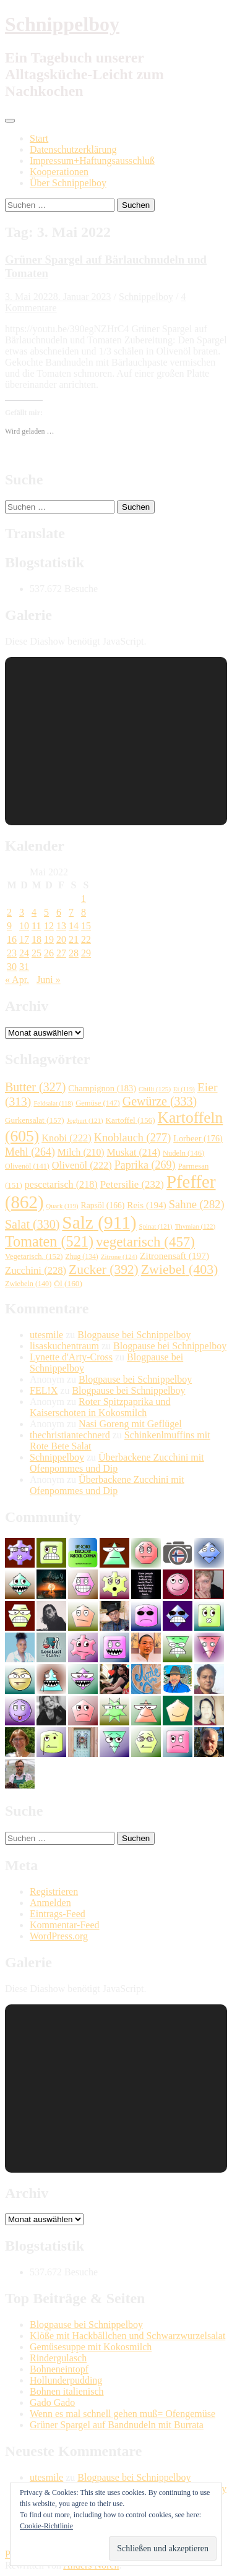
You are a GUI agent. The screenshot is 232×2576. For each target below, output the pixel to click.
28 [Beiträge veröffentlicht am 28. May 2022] (74, 953)
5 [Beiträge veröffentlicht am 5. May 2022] (46, 912)
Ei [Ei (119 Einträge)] (184, 1089)
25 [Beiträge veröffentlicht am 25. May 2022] (36, 953)
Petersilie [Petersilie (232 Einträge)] (132, 1184)
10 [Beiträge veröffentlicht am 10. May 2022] (24, 926)
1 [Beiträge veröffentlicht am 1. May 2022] (83, 898)
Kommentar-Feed (65, 1925)
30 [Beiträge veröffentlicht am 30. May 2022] (12, 966)
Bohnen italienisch (67, 2391)
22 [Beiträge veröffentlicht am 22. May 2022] (86, 939)
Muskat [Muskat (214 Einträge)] (133, 1152)
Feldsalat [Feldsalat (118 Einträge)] (53, 1103)
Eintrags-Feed (57, 1913)
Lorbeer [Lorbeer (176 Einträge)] (198, 1138)
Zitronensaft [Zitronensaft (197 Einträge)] (174, 1255)
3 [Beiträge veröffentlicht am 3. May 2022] (21, 912)
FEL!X (44, 1390)
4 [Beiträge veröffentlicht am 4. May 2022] (34, 912)
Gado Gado (52, 2402)
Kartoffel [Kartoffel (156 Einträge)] (130, 1120)
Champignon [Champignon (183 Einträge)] (102, 1088)
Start (39, 138)
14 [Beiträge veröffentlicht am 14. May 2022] (74, 926)
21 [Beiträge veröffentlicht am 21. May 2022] (74, 939)
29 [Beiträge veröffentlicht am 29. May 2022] (86, 953)
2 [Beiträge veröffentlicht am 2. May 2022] (9, 912)
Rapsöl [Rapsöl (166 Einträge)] (103, 1205)
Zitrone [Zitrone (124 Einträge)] (119, 1256)
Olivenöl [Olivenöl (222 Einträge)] (82, 1165)
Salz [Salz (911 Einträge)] (99, 1222)
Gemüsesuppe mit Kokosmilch (91, 2347)
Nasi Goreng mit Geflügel (130, 1424)
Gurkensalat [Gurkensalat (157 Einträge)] (34, 1120)
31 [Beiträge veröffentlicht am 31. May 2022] (24, 966)
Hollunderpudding (66, 2380)
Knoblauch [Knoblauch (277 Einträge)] (132, 1137)
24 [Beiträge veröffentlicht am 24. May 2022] (24, 953)
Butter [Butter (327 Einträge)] (35, 1087)
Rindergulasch (58, 2358)
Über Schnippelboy (68, 183)
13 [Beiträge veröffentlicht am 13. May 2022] (61, 926)
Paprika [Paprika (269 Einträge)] (145, 1165)
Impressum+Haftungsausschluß (92, 160)
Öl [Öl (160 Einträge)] (68, 1283)
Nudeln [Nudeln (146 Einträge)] (183, 1153)
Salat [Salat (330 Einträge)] (32, 1224)
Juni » (49, 979)
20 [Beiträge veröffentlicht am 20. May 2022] (61, 939)
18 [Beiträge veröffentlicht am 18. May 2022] (36, 939)
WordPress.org (59, 1936)
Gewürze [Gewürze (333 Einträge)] (159, 1101)
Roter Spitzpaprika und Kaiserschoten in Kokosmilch (100, 1407)
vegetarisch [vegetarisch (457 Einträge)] (145, 1242)
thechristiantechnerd (70, 1435)
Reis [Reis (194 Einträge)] (146, 1205)
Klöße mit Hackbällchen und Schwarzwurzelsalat (127, 2335)
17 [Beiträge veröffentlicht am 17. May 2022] (24, 939)
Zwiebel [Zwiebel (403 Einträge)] (179, 1269)
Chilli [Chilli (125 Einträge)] (155, 1089)
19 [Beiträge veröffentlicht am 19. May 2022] (49, 939)
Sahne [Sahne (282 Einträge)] (197, 1204)
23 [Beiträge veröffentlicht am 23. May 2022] (12, 953)
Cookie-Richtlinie (46, 2526)
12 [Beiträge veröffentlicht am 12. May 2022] (49, 926)
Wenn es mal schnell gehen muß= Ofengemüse (122, 2413)
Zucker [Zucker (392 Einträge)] (104, 1269)
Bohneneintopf (59, 2369)
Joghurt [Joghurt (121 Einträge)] (85, 1120)
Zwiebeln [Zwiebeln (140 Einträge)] (28, 1283)
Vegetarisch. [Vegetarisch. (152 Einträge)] (34, 1256)
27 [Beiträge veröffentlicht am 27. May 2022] (61, 953)
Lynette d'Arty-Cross (71, 1357)
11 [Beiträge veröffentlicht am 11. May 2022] (36, 926)
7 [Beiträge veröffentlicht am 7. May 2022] (71, 912)
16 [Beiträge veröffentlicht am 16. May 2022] (12, 939)
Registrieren (54, 1891)
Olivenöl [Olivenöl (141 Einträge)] (27, 1166)
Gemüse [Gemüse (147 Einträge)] (97, 1103)
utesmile (46, 1334)
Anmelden (50, 1902)
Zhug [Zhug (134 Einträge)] (82, 1257)
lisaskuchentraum (64, 1346)
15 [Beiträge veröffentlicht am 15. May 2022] (86, 926)
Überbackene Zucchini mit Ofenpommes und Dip (117, 1463)
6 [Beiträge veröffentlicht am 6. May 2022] (58, 912)
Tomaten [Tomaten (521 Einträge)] (49, 1241)
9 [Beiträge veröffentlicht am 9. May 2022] (9, 926)
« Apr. (17, 979)
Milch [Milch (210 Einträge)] (81, 1152)
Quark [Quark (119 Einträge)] (62, 1206)
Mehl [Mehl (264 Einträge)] (30, 1152)
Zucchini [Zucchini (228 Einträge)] (35, 1270)
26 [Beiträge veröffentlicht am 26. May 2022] (49, 953)
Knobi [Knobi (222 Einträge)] (66, 1138)
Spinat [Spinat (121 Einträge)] (156, 1226)
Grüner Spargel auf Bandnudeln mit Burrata (117, 2424)
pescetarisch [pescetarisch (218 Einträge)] (61, 1184)
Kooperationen (59, 171)
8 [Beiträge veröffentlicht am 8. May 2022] (83, 912)
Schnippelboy (62, 24)
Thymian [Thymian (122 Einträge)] (195, 1226)
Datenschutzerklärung (73, 149)
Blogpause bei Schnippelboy (134, 1334)
